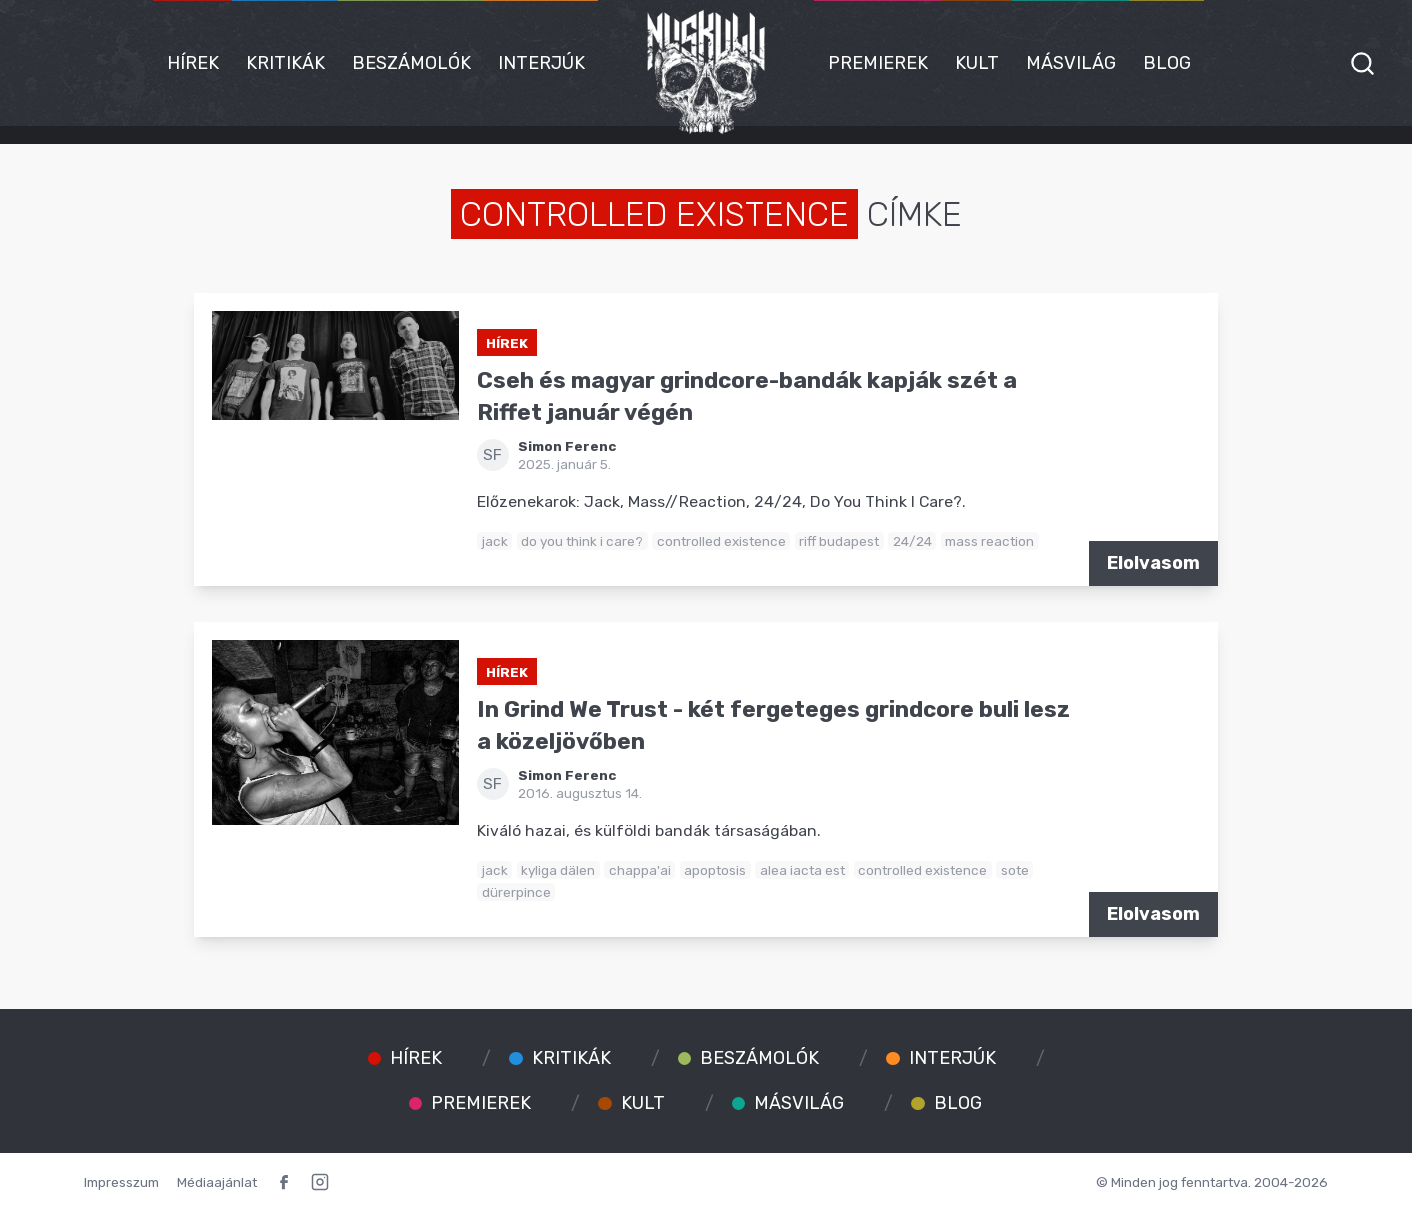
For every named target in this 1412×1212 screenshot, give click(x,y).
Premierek (878, 63)
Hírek (193, 63)
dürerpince (516, 892)
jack (495, 541)
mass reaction (989, 541)
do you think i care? (582, 541)
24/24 (912, 541)
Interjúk (541, 63)
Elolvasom (1153, 563)
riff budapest (839, 541)
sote (1015, 870)
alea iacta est (802, 870)
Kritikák (285, 63)
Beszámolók (411, 63)
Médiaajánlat (217, 1182)
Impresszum (121, 1182)
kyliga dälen (558, 870)
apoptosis (715, 870)
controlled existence (721, 541)
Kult (977, 63)
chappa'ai (640, 870)
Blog (1167, 63)
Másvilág (1071, 63)
